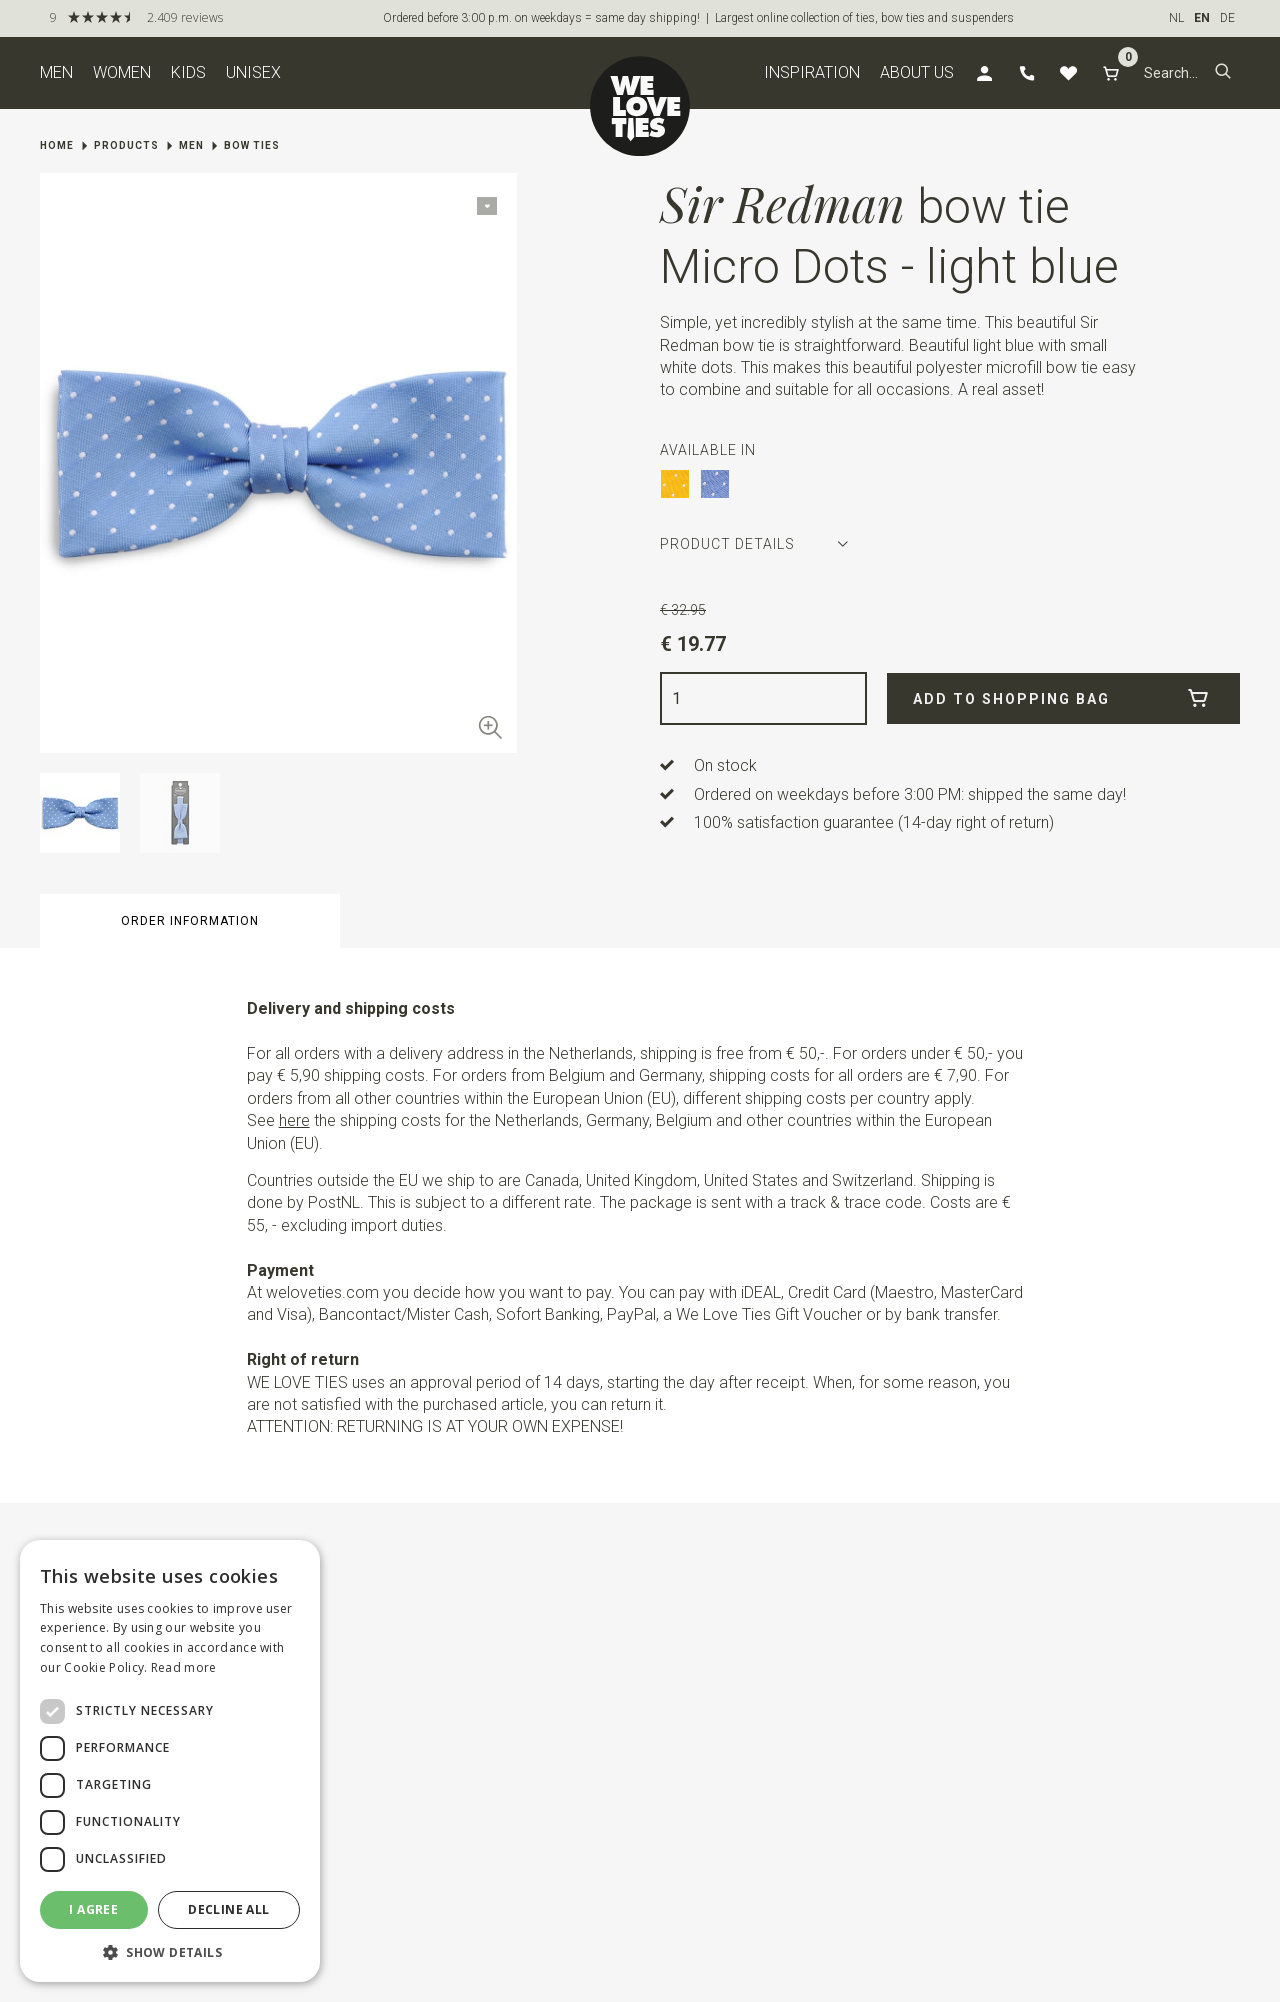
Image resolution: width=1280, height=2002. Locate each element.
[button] (1223, 73)
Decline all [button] (228, 1909)
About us (917, 72)
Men (56, 72)
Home (57, 145)
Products (126, 145)
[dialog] (170, 1761)
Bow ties (252, 145)
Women (122, 72)
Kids (188, 72)
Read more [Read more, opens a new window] (184, 1667)
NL (1176, 18)
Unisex (253, 72)
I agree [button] (93, 1909)
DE (1227, 18)
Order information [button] (190, 921)
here (294, 1120)
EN (1202, 18)
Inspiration (812, 72)
